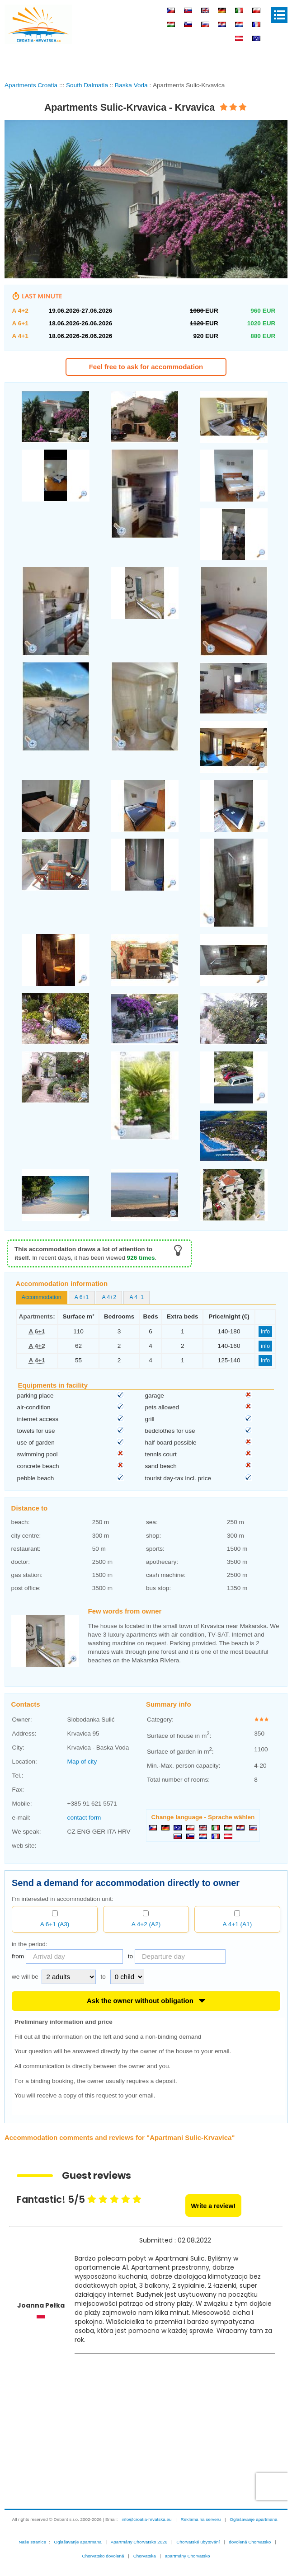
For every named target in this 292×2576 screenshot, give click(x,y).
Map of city (82, 1793)
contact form (84, 1849)
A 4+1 (136, 1329)
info (265, 1363)
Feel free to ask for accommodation (146, 367)
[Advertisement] (146, 60)
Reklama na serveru (201, 2550)
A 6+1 (82, 1329)
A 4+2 (109, 1329)
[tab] (41, 1329)
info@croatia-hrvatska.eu (146, 2550)
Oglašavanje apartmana (253, 2550)
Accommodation (41, 1329)
